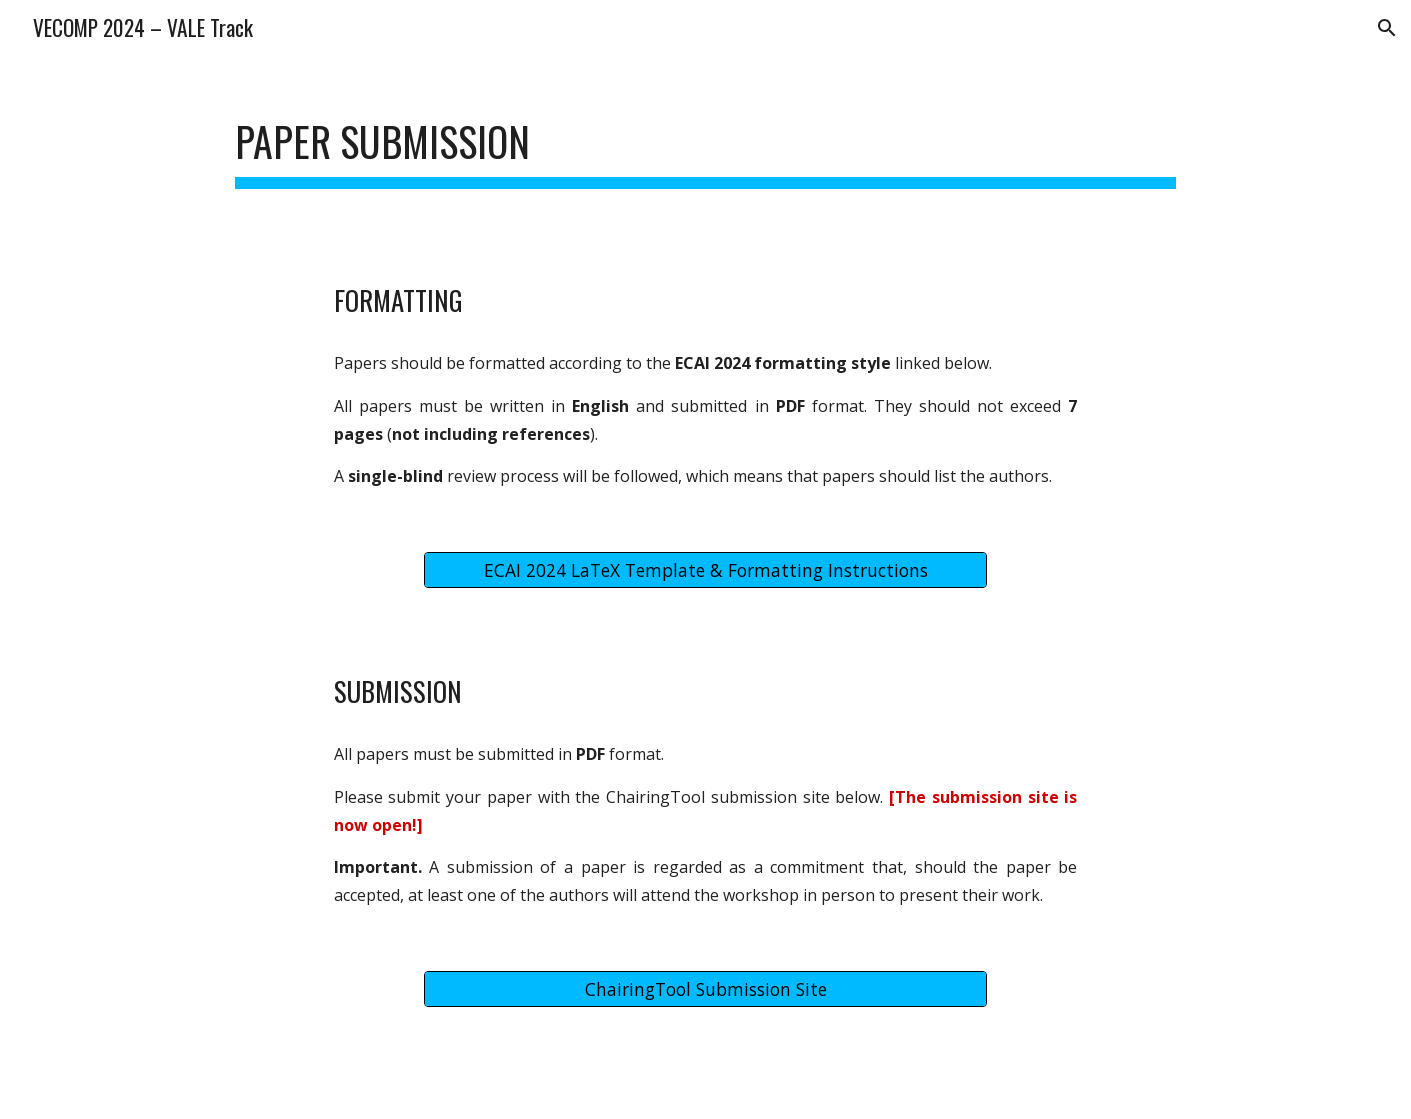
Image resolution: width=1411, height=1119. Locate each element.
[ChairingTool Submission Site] (705, 989)
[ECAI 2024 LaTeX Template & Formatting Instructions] (705, 570)
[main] (705, 140)
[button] (1387, 28)
